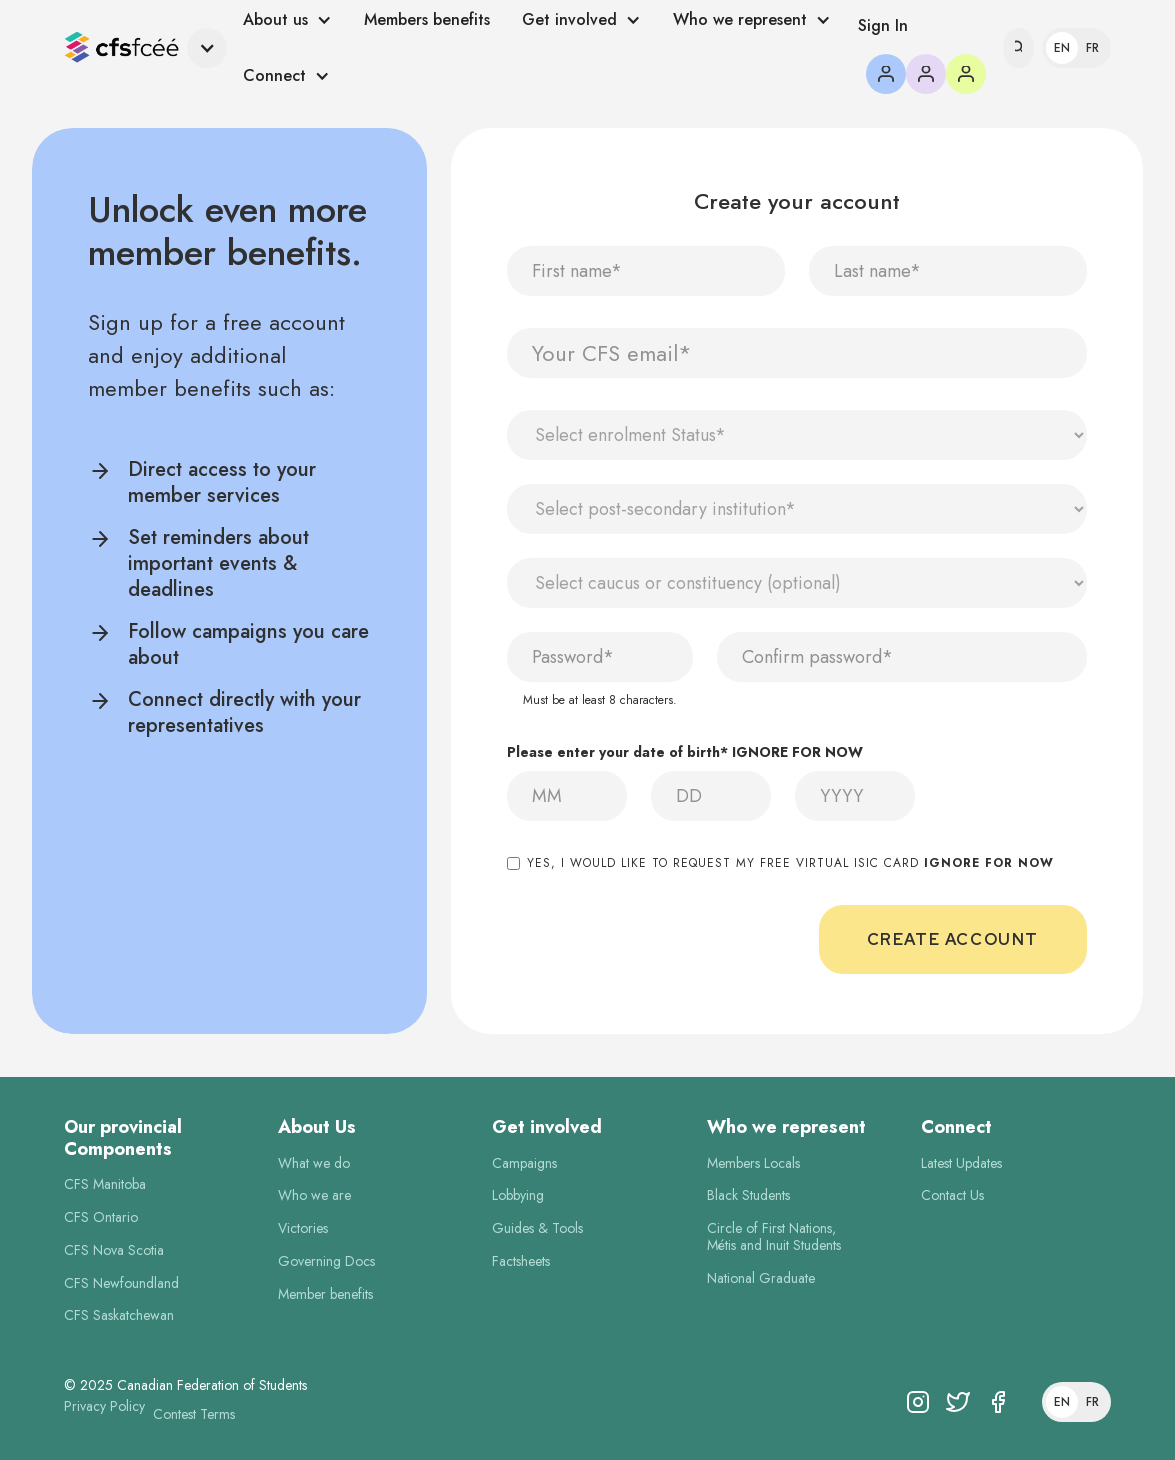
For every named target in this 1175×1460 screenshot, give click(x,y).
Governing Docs (326, 1261)
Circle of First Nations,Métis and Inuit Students (774, 1237)
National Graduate (761, 1278)
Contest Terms (194, 1414)
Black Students (748, 1195)
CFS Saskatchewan (119, 1315)
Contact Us (952, 1195)
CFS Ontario (101, 1217)
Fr (1092, 48)
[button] (145, 48)
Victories (303, 1228)
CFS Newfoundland (121, 1283)
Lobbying (518, 1195)
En (1062, 48)
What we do (314, 1163)
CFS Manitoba (105, 1184)
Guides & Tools (537, 1228)
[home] (121, 48)
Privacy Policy (104, 1406)
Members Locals (753, 1163)
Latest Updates (961, 1163)
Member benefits (325, 1294)
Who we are (314, 1195)
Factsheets (521, 1261)
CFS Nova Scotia (114, 1250)
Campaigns (524, 1163)
